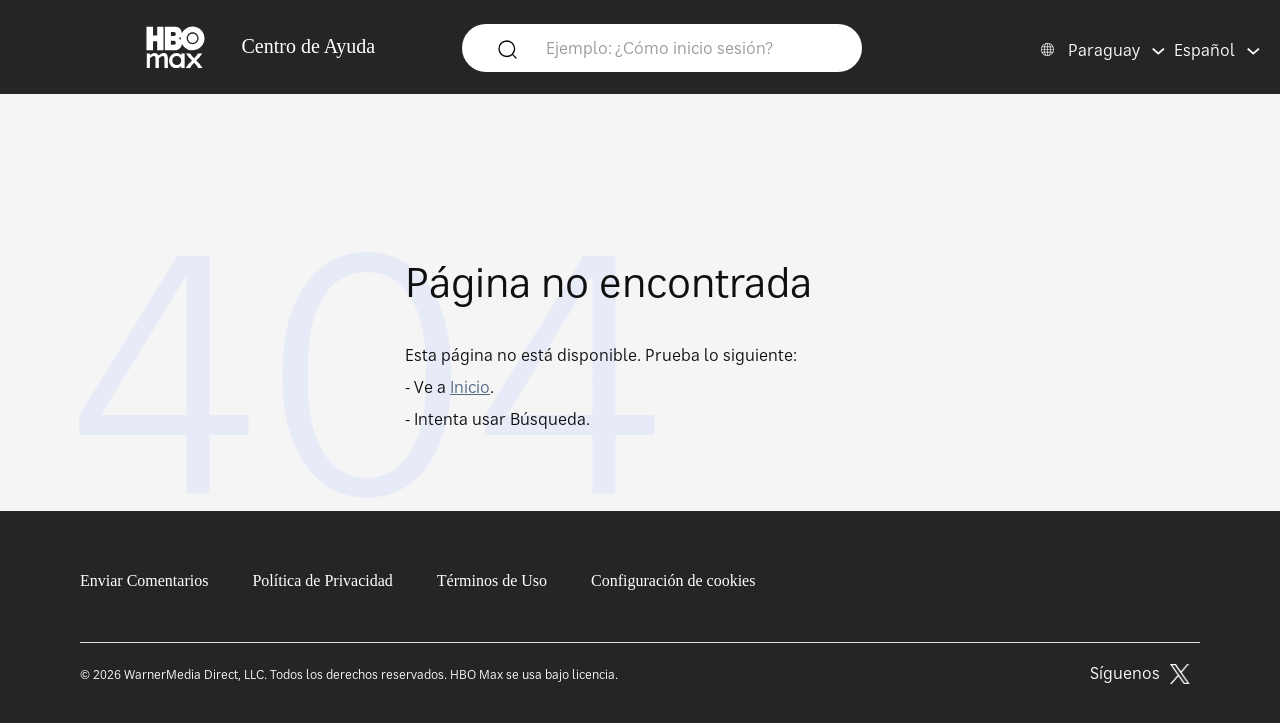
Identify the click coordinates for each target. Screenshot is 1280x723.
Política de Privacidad (322, 580)
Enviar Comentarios (144, 580)
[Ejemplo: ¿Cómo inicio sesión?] (691, 47)
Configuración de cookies (673, 580)
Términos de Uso (492, 580)
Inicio (470, 387)
